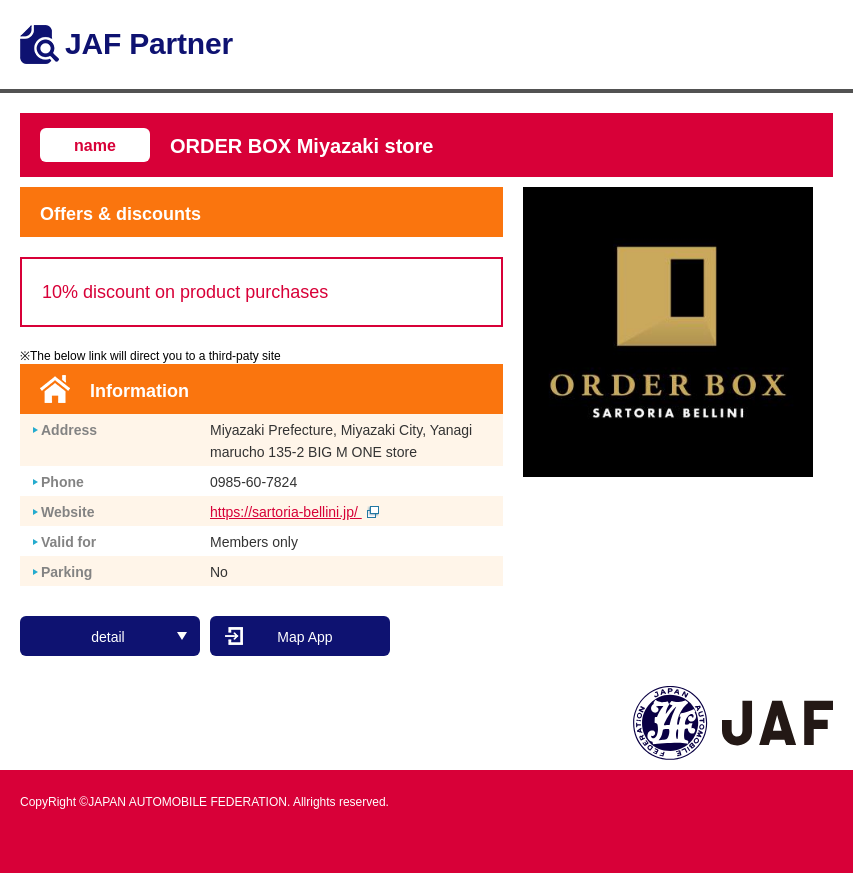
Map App (304, 637)
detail (139, 637)
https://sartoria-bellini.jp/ (294, 512)
